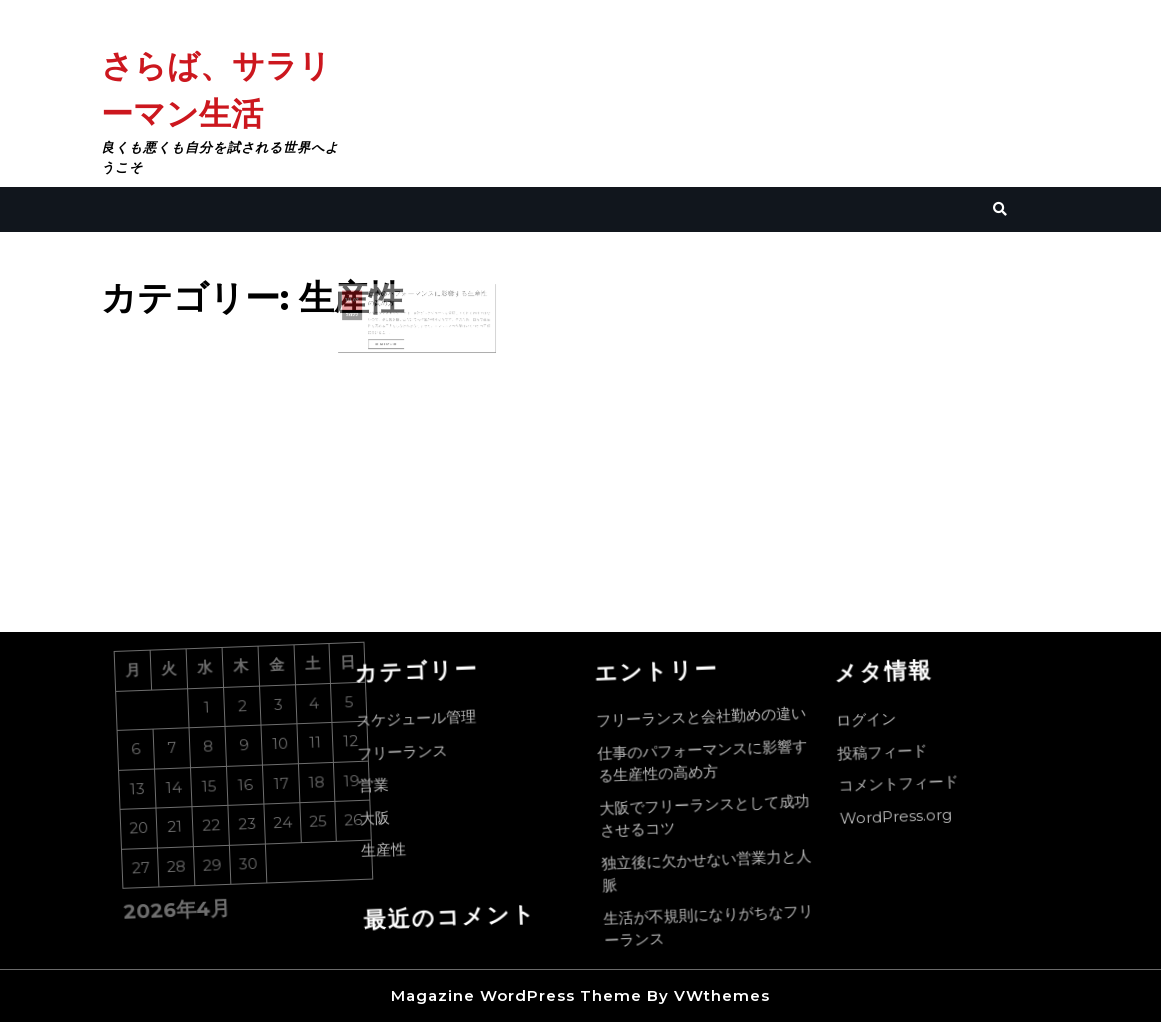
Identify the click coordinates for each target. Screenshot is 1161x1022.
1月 (362, 305)
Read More (394, 341)
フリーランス (407, 754)
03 (368, 305)
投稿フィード (887, 754)
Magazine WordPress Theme (516, 995)
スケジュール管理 (419, 720)
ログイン (869, 723)
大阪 (382, 820)
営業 (379, 788)
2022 (365, 317)
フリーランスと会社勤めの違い (704, 717)
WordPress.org (903, 818)
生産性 (392, 853)
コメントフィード (904, 785)
